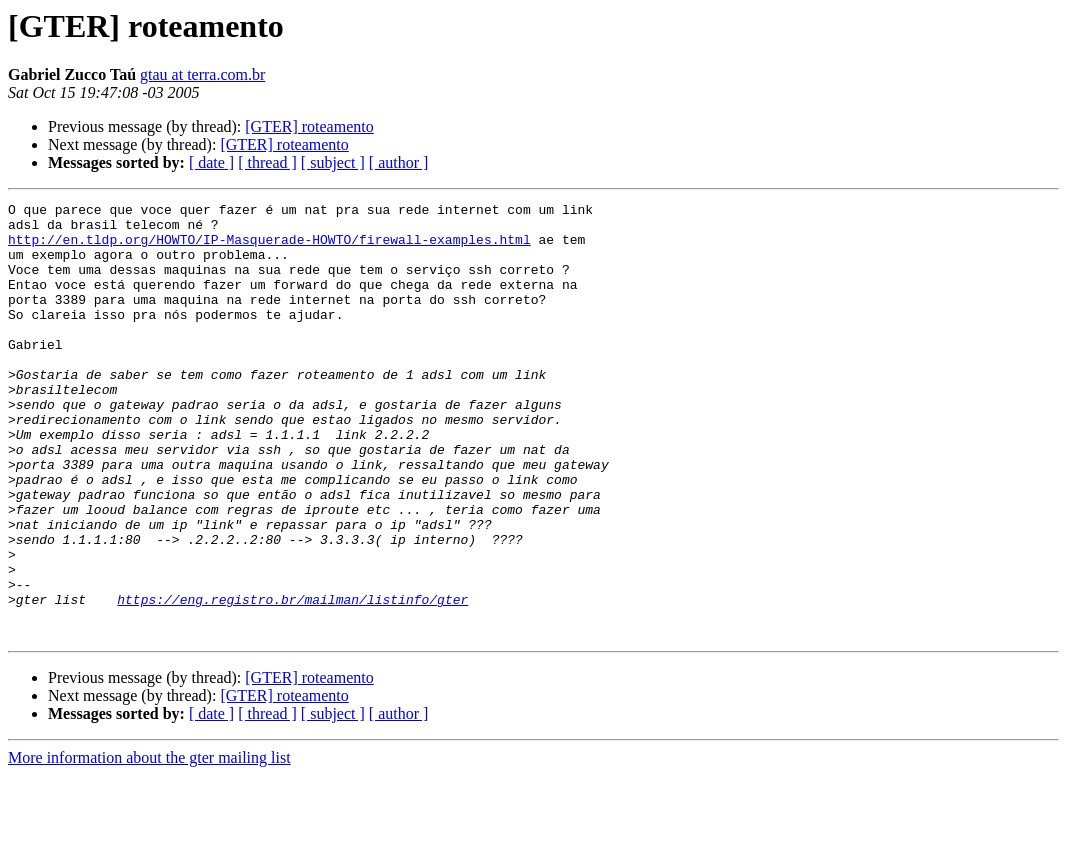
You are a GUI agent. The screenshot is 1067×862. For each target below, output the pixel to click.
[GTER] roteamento (309, 126)
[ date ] (211, 162)
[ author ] (399, 162)
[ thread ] (267, 162)
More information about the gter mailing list (149, 844)
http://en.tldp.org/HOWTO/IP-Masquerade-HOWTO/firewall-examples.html (269, 248)
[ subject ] (333, 162)
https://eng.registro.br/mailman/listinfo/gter (292, 680)
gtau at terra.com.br (202, 74)
